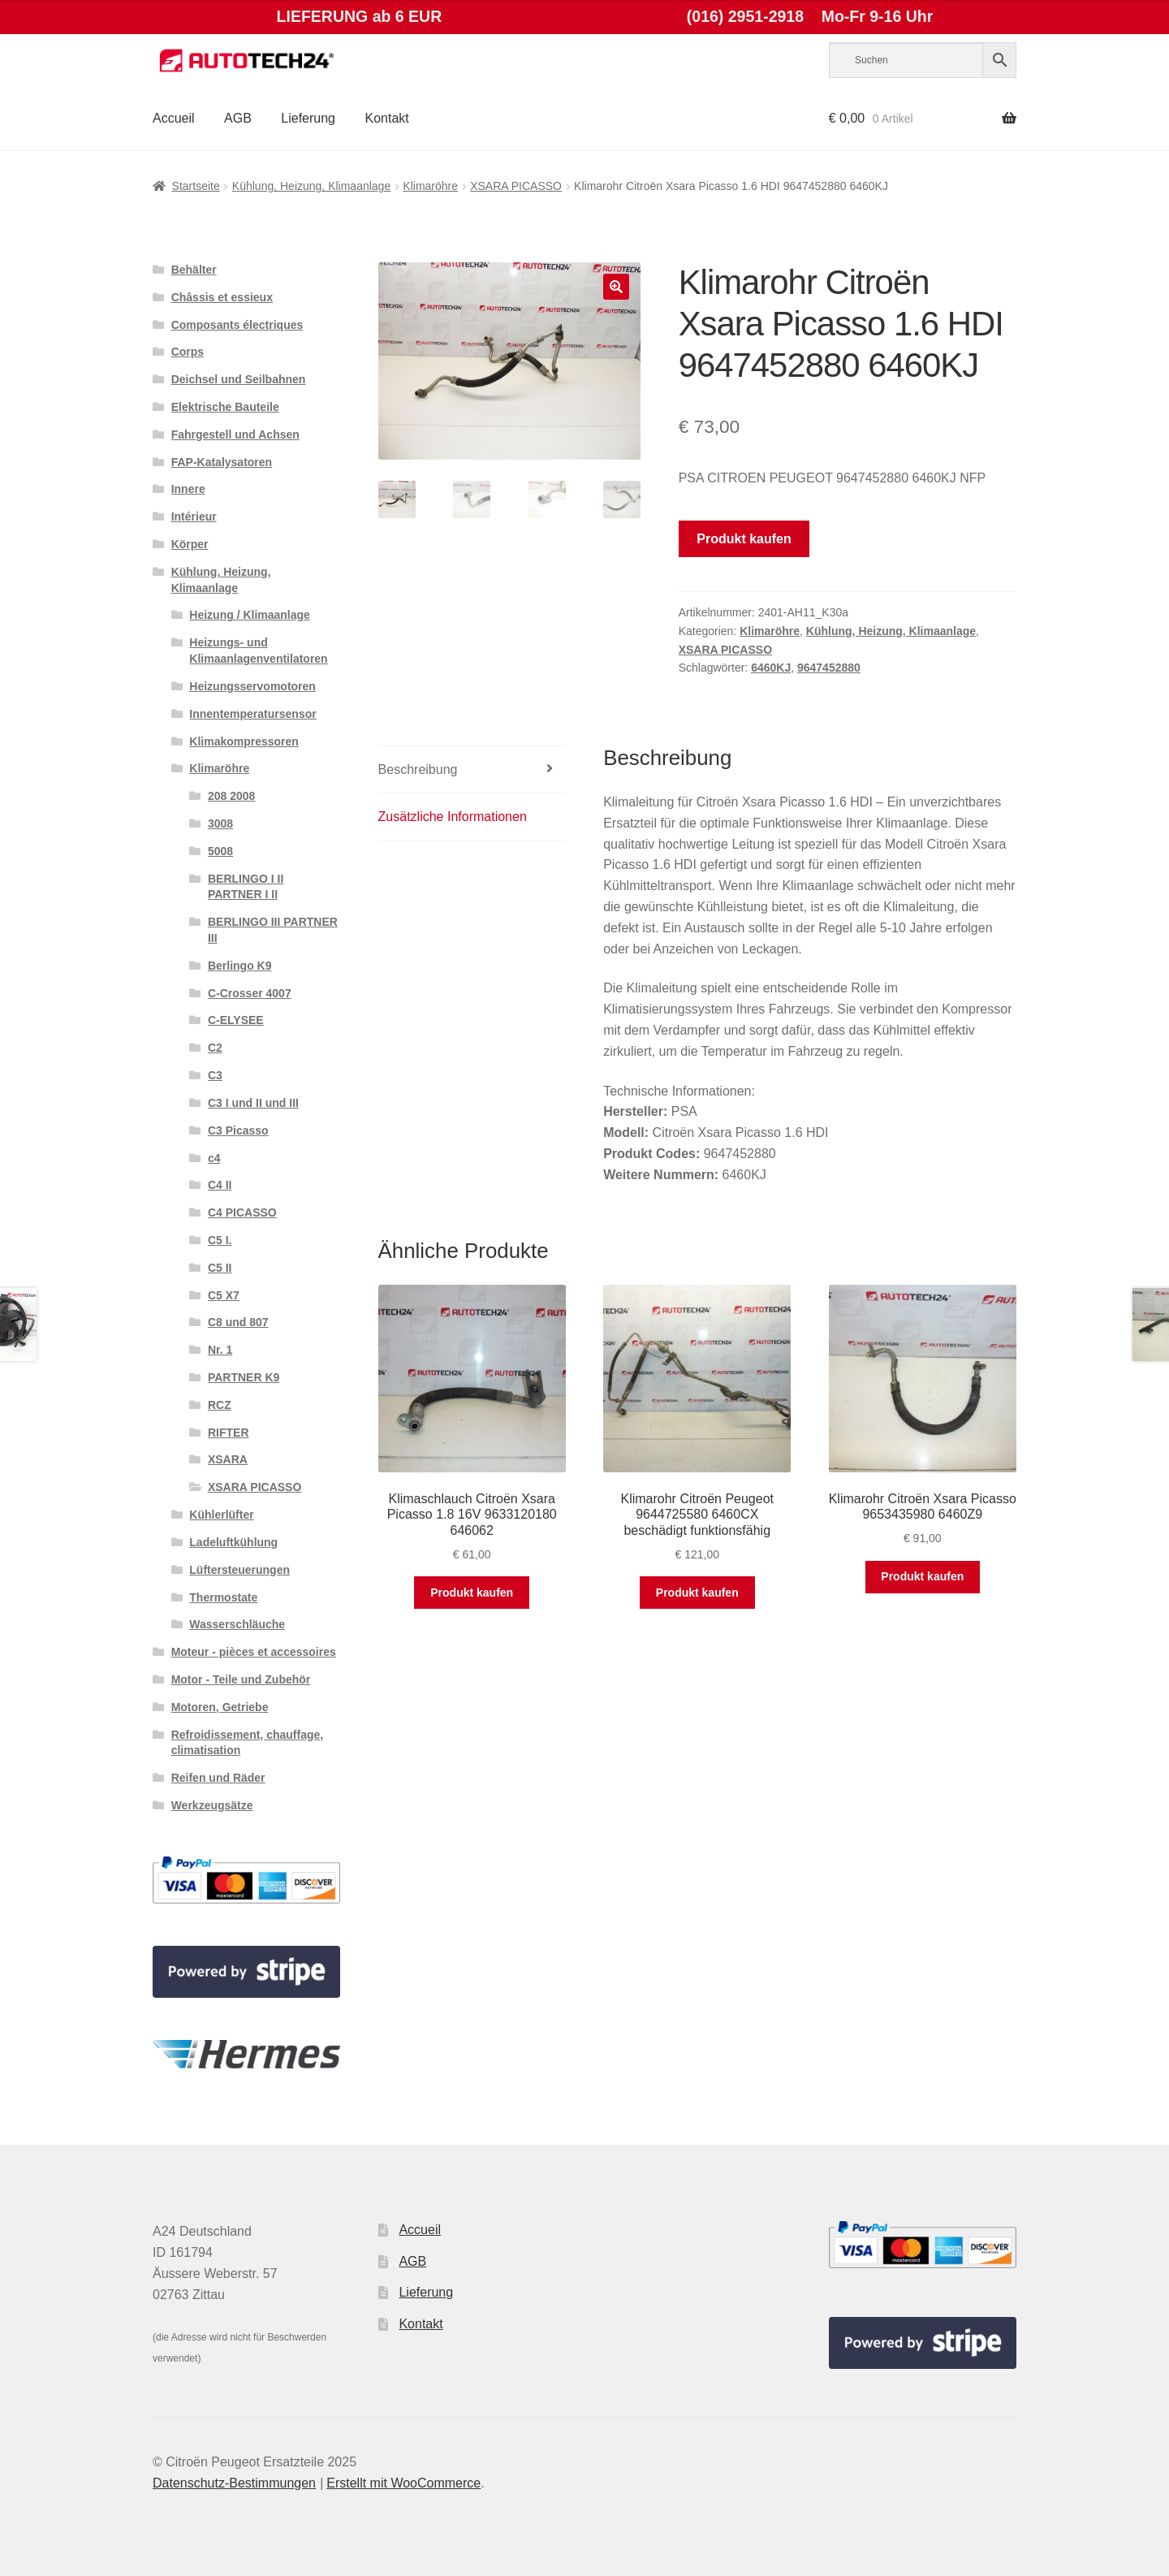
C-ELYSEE (236, 1020)
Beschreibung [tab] (418, 769)
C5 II (220, 1267)
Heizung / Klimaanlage (249, 614)
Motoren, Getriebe (220, 1707)
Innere (188, 488)
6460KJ (771, 667)
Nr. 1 (220, 1349)
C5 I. (220, 1240)
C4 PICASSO (242, 1212)
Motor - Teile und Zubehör (241, 1679)
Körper (190, 544)
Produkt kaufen (744, 539)
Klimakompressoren (244, 741)
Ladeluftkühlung (233, 1542)
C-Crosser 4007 (249, 993)
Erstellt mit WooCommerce (403, 2483)
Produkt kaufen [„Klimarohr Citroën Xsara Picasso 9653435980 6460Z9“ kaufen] (922, 1576)
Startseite (196, 185)
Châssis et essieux (222, 297)
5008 (220, 851)
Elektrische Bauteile (225, 406)
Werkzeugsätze (212, 1805)
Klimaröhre (430, 185)
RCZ (219, 1404)
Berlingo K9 (240, 965)
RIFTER (228, 1432)
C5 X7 (223, 1295)
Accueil (174, 118)
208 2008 (231, 795)
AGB (238, 118)
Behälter (194, 269)
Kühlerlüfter (221, 1514)
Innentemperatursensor (252, 713)
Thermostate (223, 1597)
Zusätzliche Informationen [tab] (452, 816)
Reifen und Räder (218, 1777)
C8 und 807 (238, 1322)
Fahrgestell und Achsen (235, 434)
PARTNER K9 (243, 1377)
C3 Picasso (238, 1130)
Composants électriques (237, 324)
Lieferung (308, 118)
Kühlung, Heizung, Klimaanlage (311, 185)
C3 (215, 1075)
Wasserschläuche (237, 1624)
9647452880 (829, 667)
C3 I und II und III (253, 1102)
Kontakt (386, 118)
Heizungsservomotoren (252, 686)
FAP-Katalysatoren (221, 462)
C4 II (220, 1184)
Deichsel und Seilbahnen (238, 379)
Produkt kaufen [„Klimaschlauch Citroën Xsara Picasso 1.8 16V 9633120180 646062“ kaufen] (471, 1592)
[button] (616, 287)
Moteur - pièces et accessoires (253, 1651)
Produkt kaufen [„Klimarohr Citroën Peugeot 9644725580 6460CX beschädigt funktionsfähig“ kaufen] (697, 1592)
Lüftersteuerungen (239, 1569)
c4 (214, 1158)
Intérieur (194, 516)
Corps (187, 351)
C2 (215, 1047)
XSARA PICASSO (516, 185)
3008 (220, 823)
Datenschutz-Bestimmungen (234, 2483)
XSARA (228, 1459)
